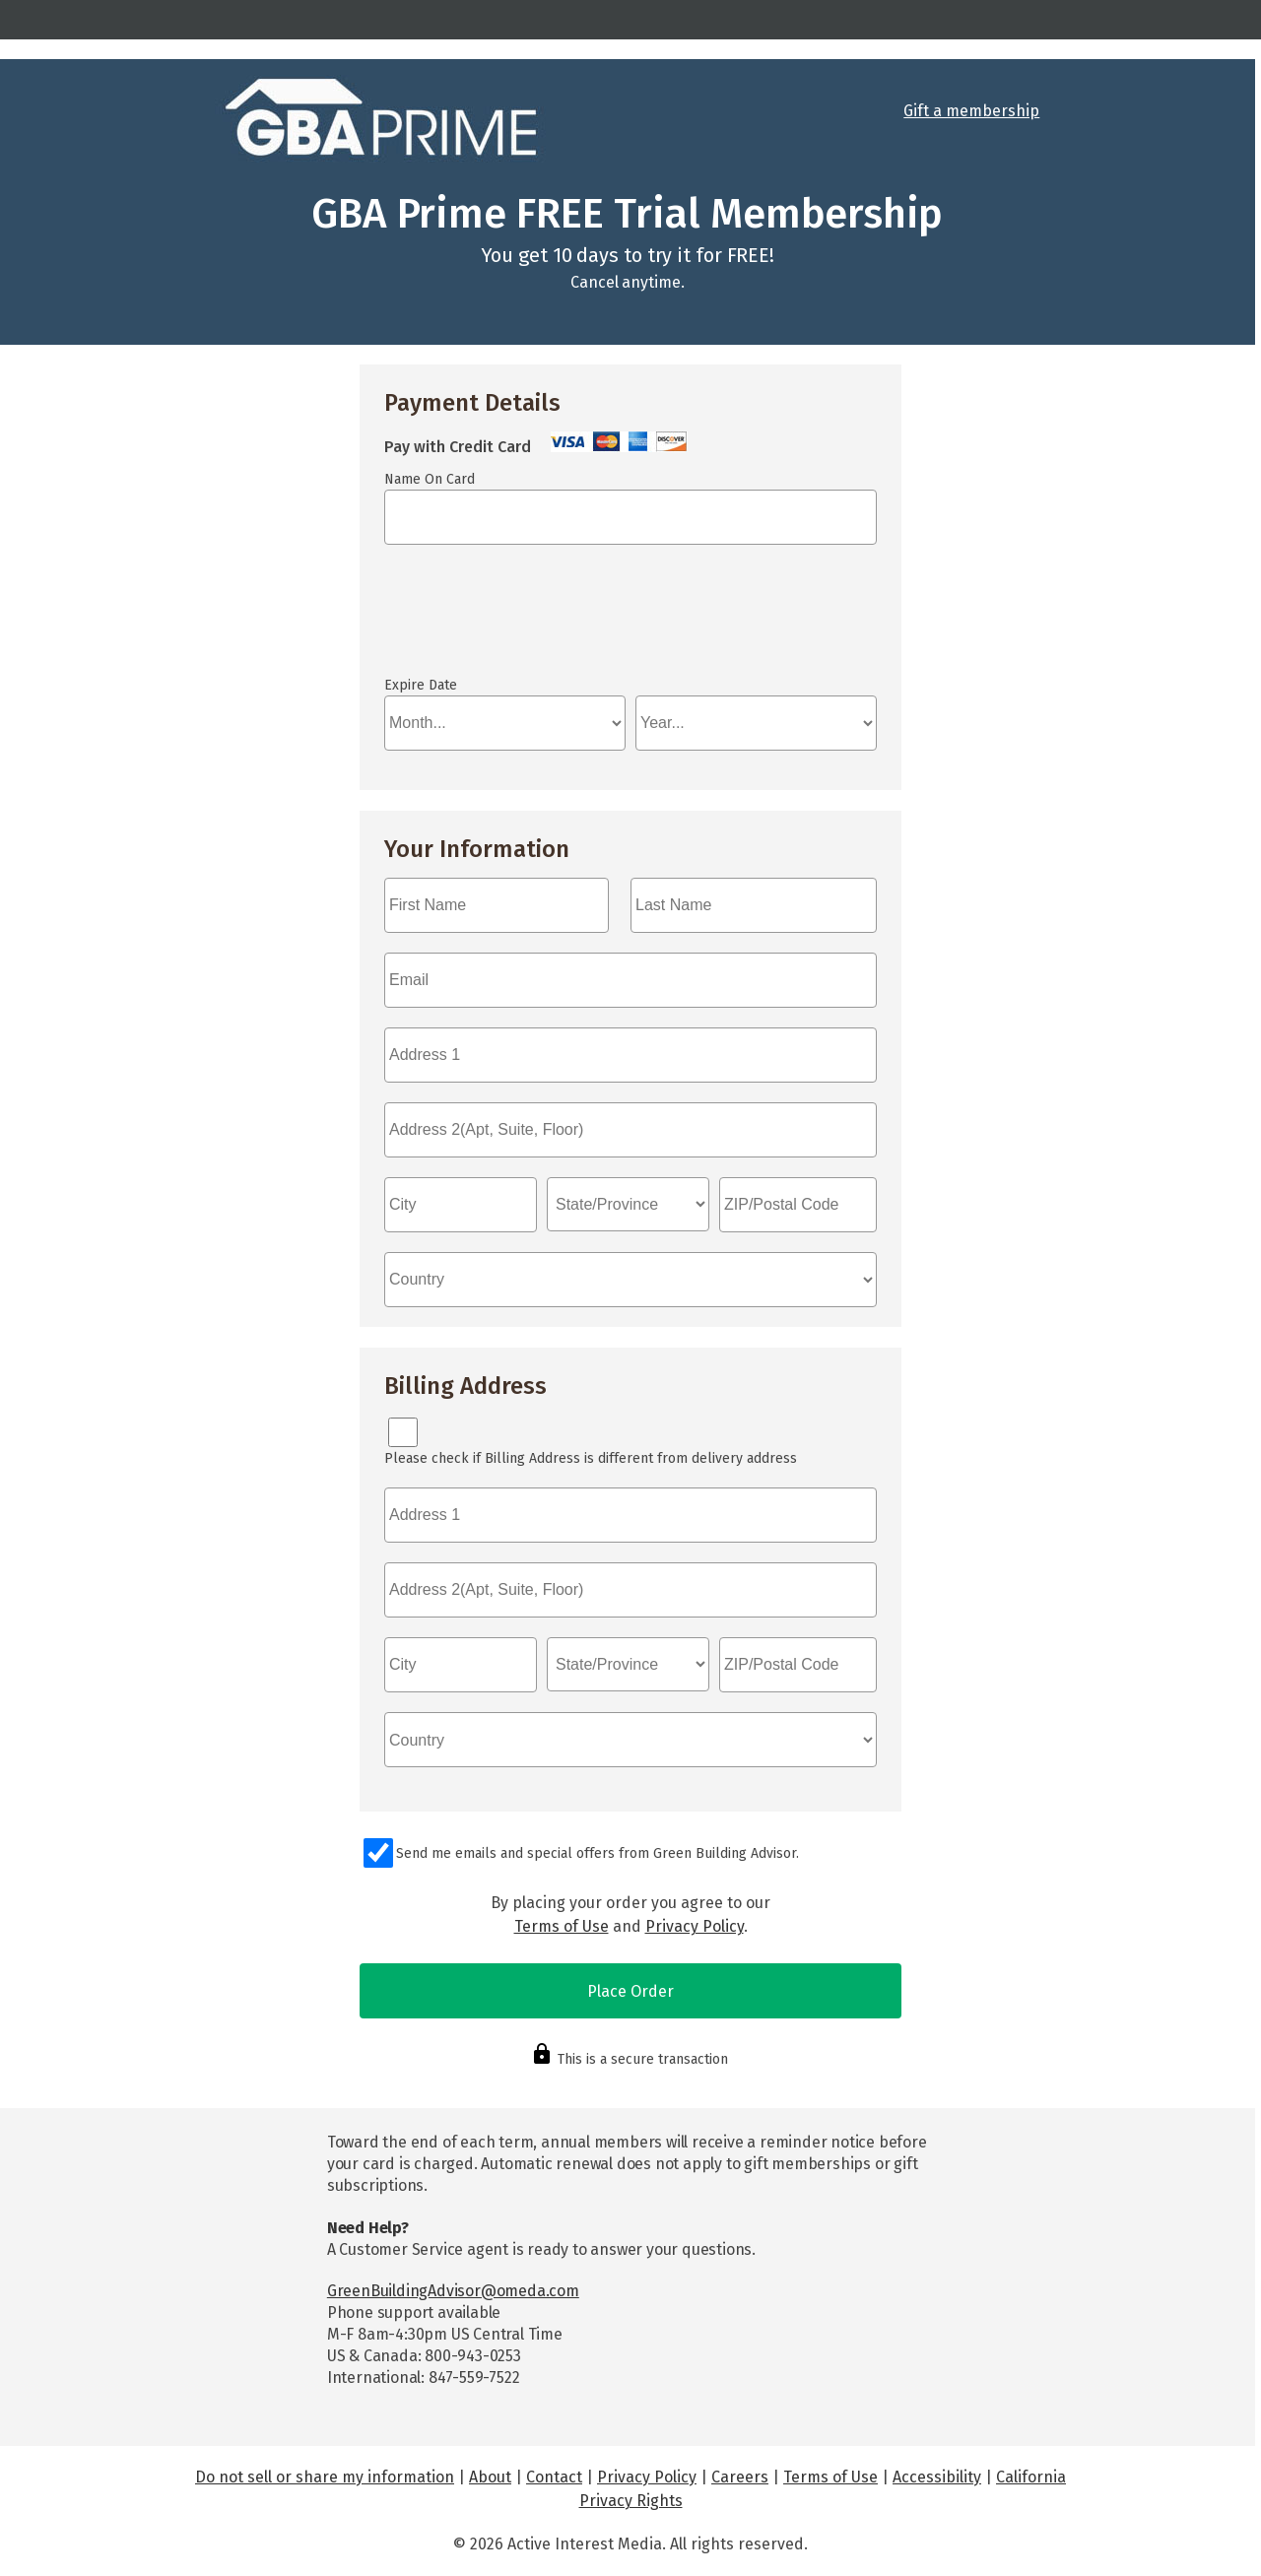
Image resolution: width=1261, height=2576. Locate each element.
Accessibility (937, 2477)
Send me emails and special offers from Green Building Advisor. (597, 1853)
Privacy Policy (694, 1926)
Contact (554, 2477)
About (490, 2477)
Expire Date (420, 685)
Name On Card (429, 479)
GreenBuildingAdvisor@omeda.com (453, 2290)
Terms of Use (561, 1926)
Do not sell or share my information (324, 2477)
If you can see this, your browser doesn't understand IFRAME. (473, 619)
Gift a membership (971, 110)
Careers (739, 2477)
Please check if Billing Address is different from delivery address (590, 1458)
